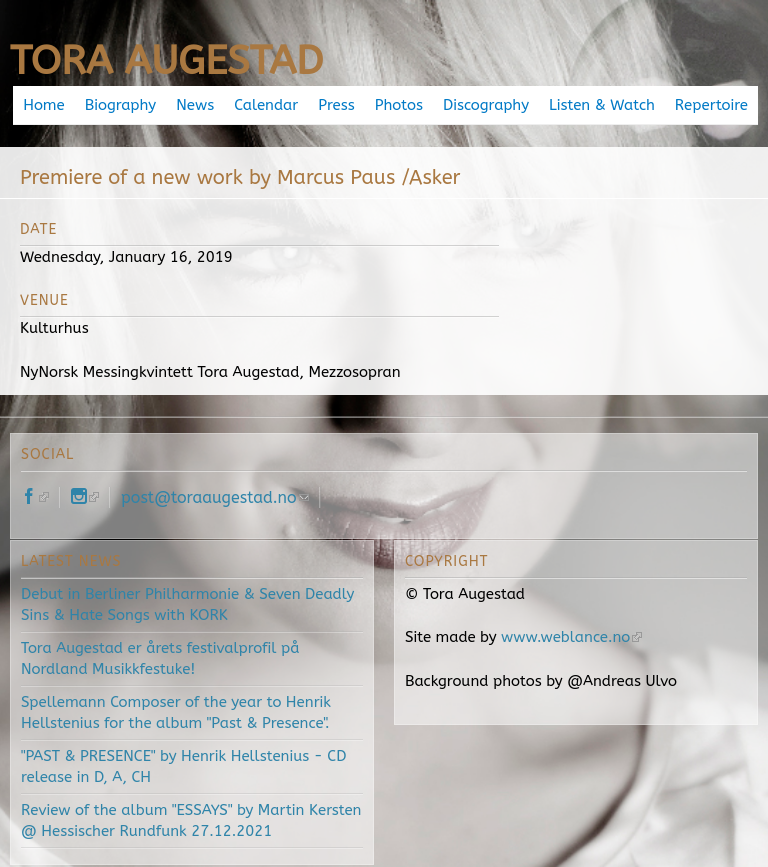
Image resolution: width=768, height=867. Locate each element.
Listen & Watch (602, 105)
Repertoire (711, 105)
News (195, 105)
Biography (120, 105)
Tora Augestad (166, 60)
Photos (399, 105)
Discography (486, 105)
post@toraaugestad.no (215, 497)
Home (44, 105)
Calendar (266, 105)
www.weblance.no (571, 637)
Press (336, 105)
